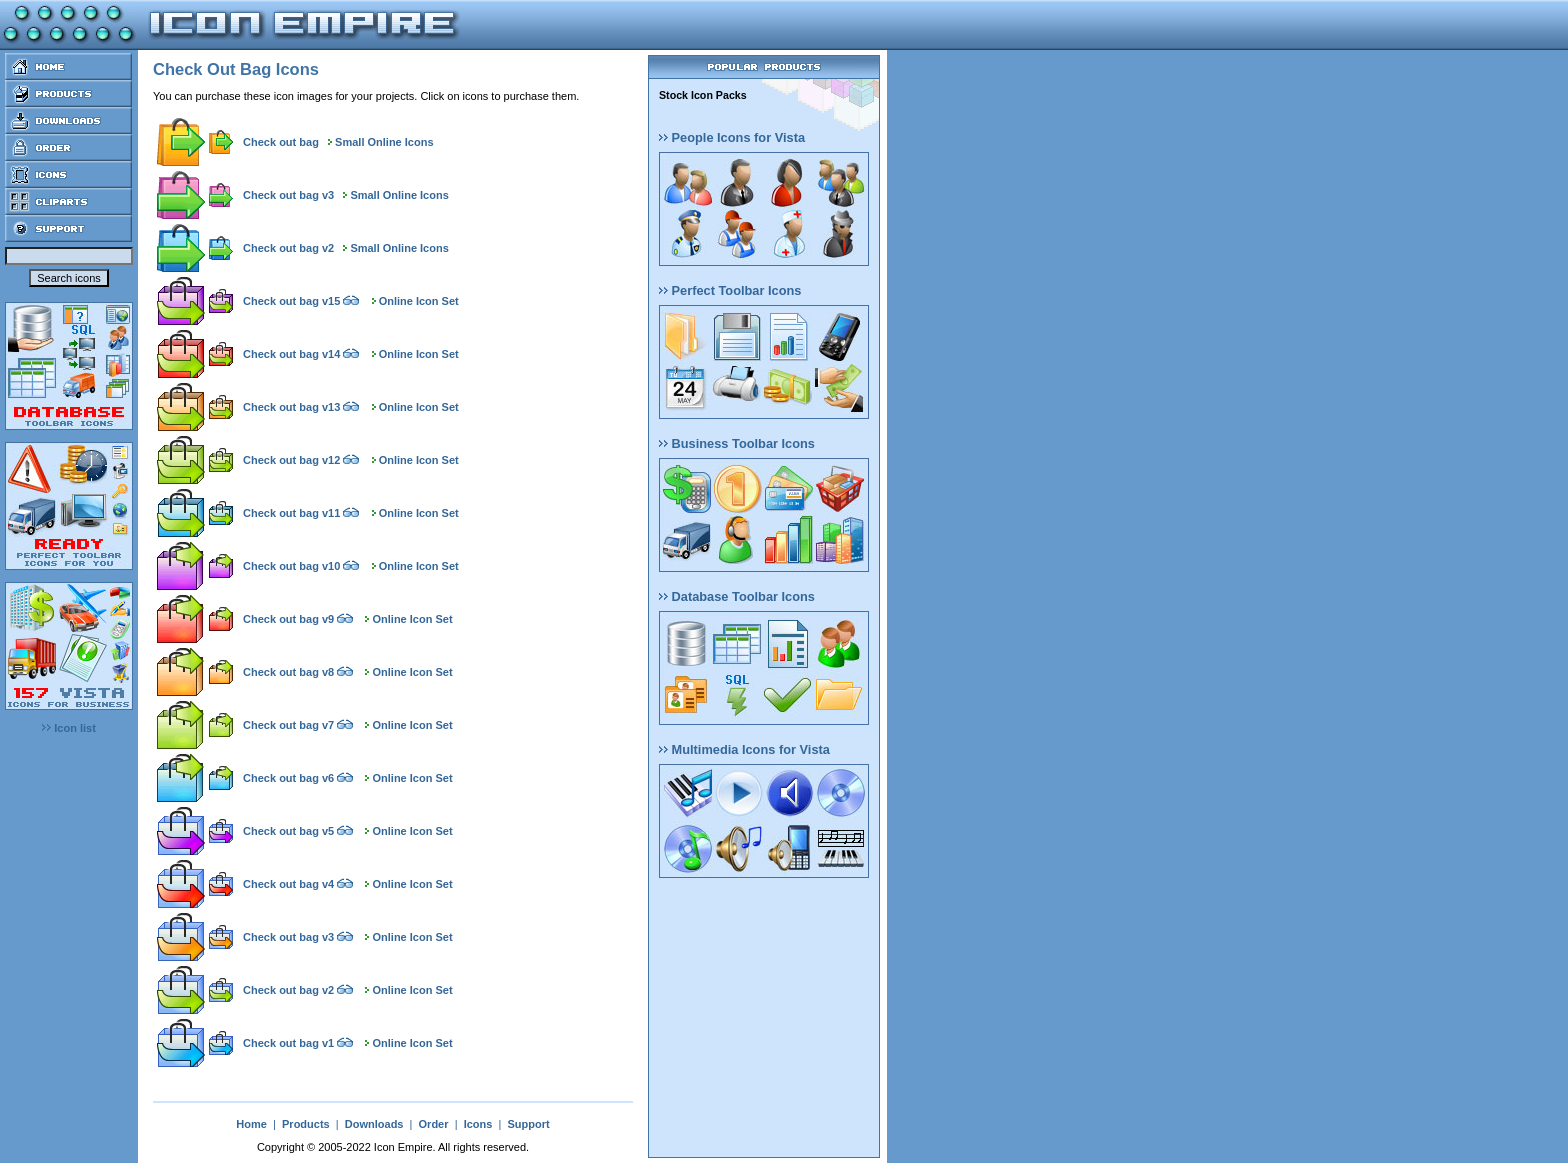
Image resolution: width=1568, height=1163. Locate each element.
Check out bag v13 (291, 407)
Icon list (69, 728)
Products (306, 1124)
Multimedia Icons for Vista (744, 749)
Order (434, 1124)
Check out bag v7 (288, 725)
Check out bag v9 (288, 619)
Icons (478, 1124)
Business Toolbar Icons (737, 443)
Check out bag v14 (291, 354)
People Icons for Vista (732, 137)
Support (528, 1124)
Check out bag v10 (291, 566)
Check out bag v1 (288, 1043)
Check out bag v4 (288, 884)
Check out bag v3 (288, 195)
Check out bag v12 (291, 460)
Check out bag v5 (288, 831)
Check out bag (281, 142)
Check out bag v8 (288, 672)
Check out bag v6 (288, 778)
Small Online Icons (384, 142)
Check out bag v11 (291, 513)
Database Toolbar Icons (737, 596)
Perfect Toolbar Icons (730, 290)
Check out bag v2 (288, 248)
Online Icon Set (419, 301)
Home (251, 1124)
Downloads (374, 1124)
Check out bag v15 (291, 301)
